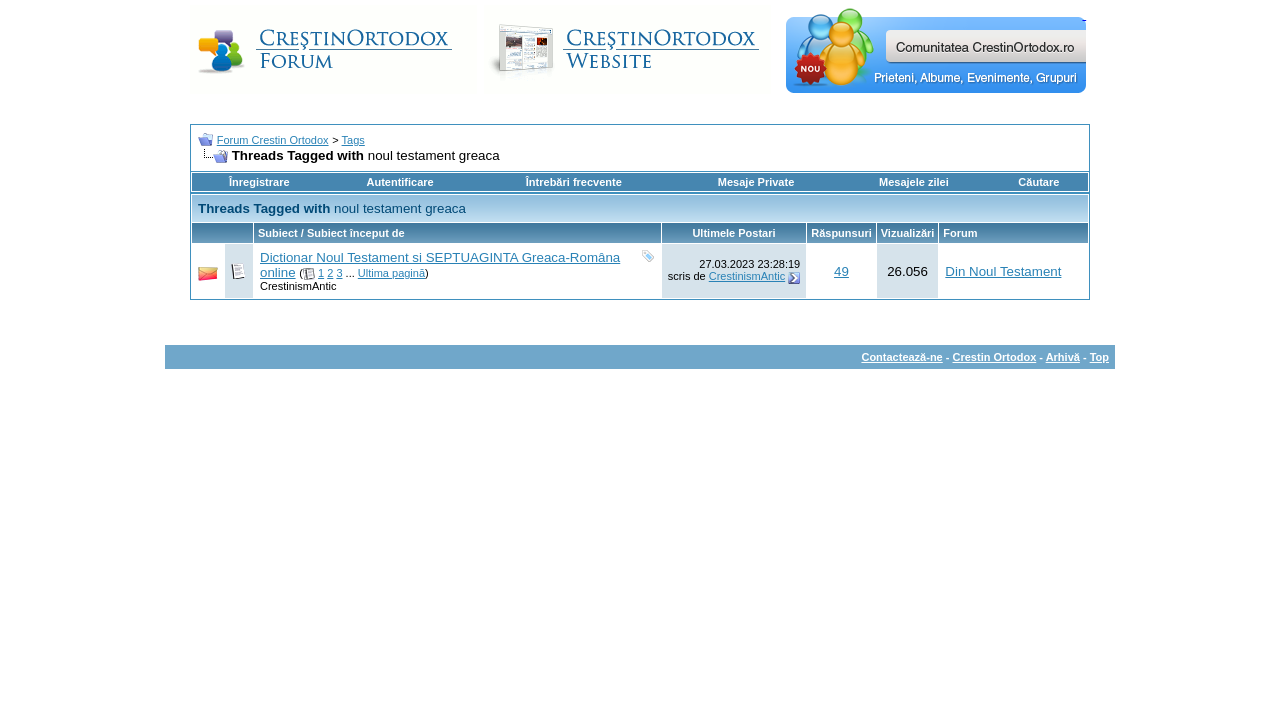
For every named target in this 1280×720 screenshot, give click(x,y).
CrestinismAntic (298, 286)
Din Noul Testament (1003, 271)
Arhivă (1063, 357)
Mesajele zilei (914, 182)
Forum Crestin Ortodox (273, 140)
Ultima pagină (391, 273)
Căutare (1038, 182)
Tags (353, 140)
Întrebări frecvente (574, 182)
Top (1099, 357)
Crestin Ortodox (995, 357)
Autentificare (399, 182)
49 (841, 271)
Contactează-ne (901, 357)
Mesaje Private (756, 182)
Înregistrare (259, 182)
